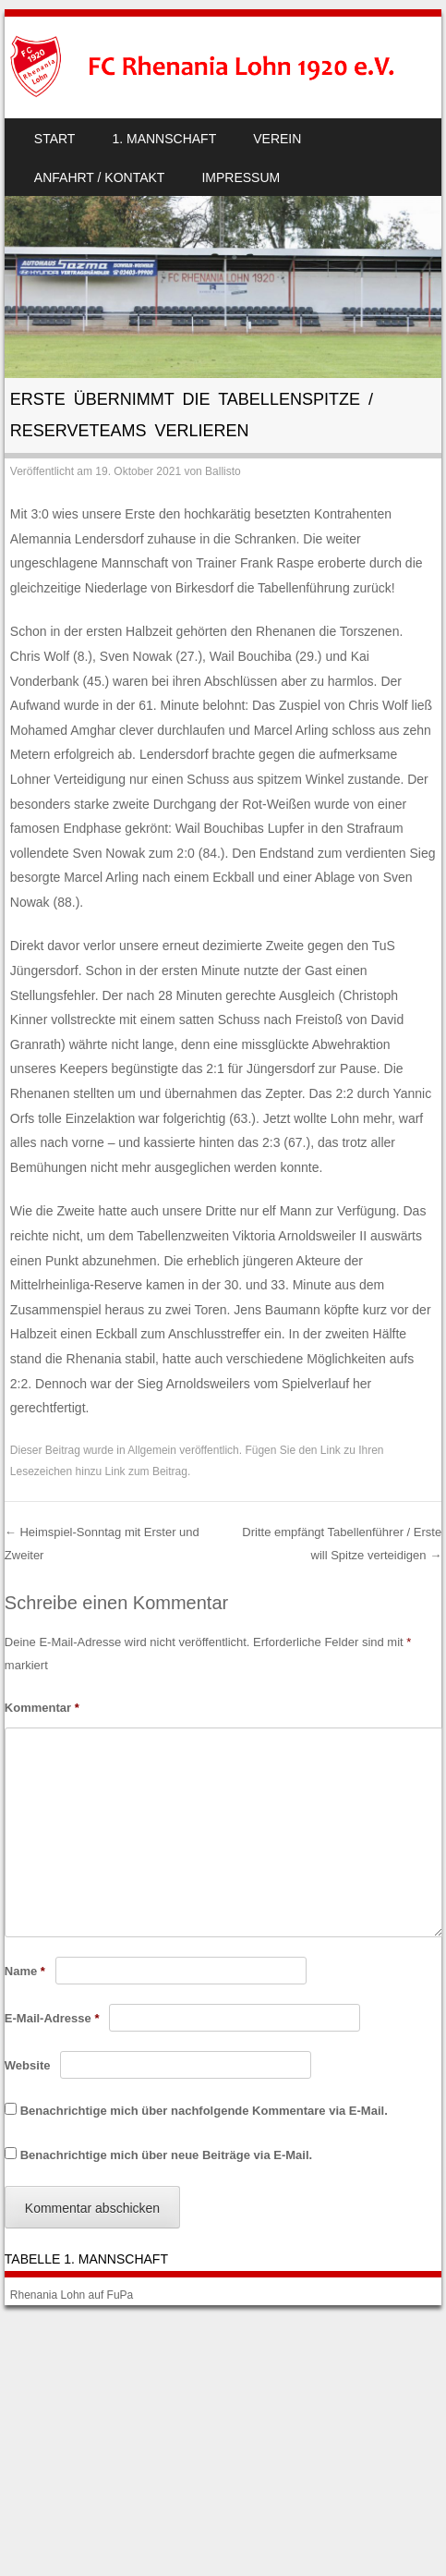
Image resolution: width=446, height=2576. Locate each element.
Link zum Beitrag (146, 1471)
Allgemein (151, 1450)
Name (25, 1971)
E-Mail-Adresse (52, 2018)
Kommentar (42, 1708)
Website (28, 2065)
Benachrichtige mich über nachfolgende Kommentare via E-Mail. (204, 2111)
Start (55, 138)
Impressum (240, 177)
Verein (277, 138)
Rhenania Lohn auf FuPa (71, 2295)
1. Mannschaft (164, 138)
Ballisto (223, 471)
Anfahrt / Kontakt (99, 177)
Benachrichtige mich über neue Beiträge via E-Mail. (166, 2155)
